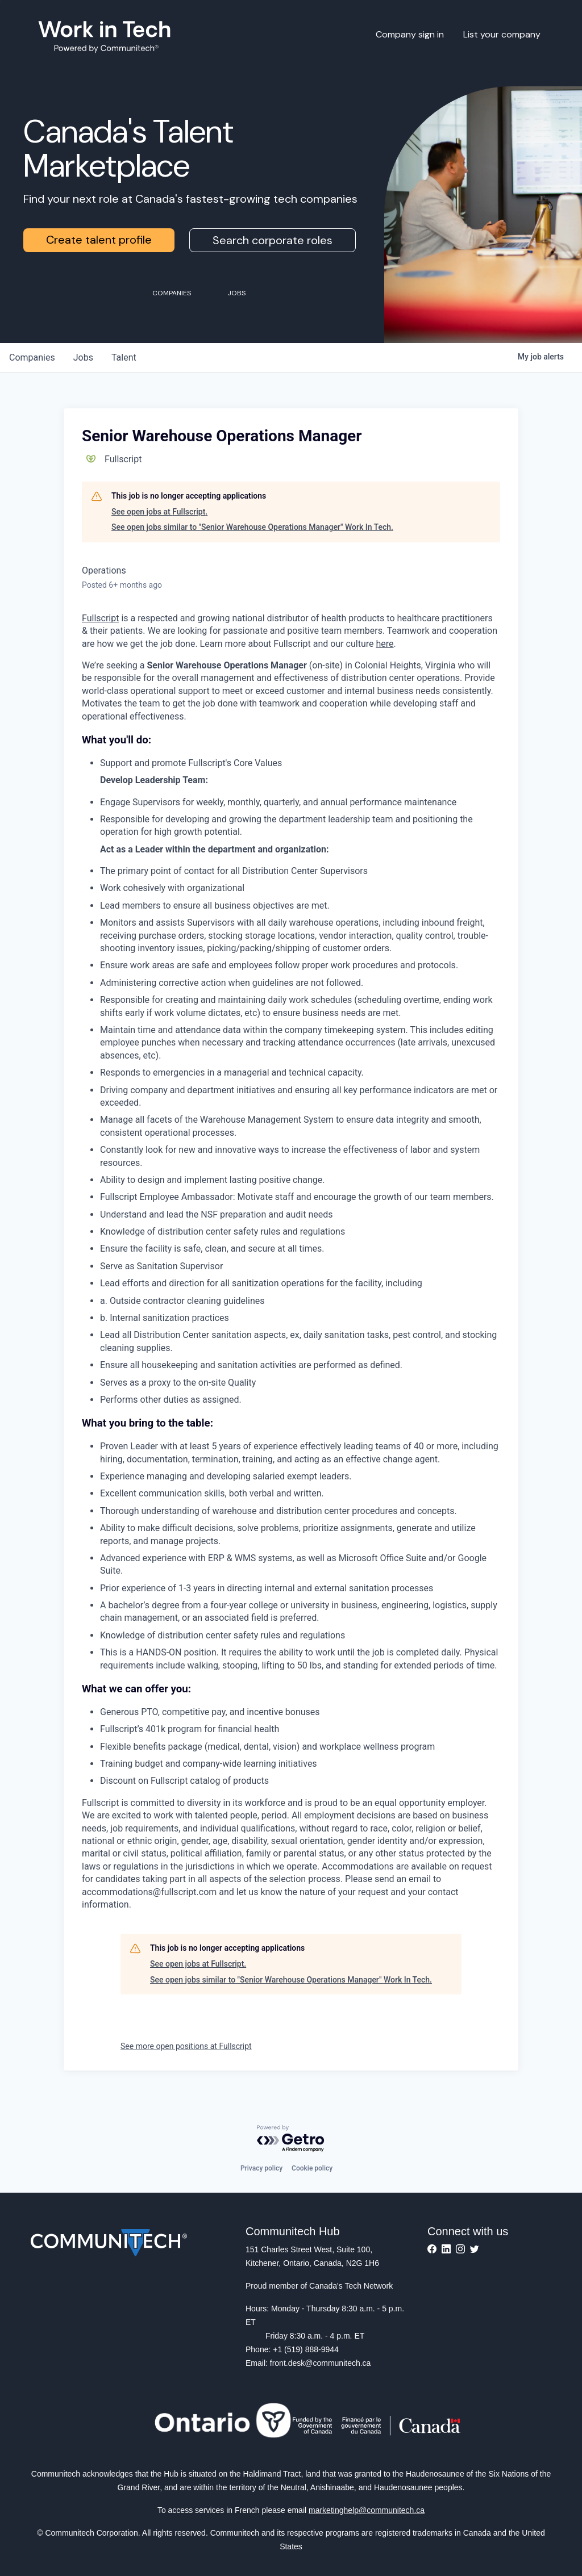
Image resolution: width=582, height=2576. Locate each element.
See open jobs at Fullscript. (159, 511)
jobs (83, 357)
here (384, 643)
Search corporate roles (272, 240)
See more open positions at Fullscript (186, 2046)
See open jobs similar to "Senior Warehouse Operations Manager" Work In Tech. (252, 527)
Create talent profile (99, 239)
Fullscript (100, 618)
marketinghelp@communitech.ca (367, 2510)
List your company (502, 34)
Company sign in (410, 34)
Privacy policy (261, 2168)
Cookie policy (312, 2168)
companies (32, 357)
